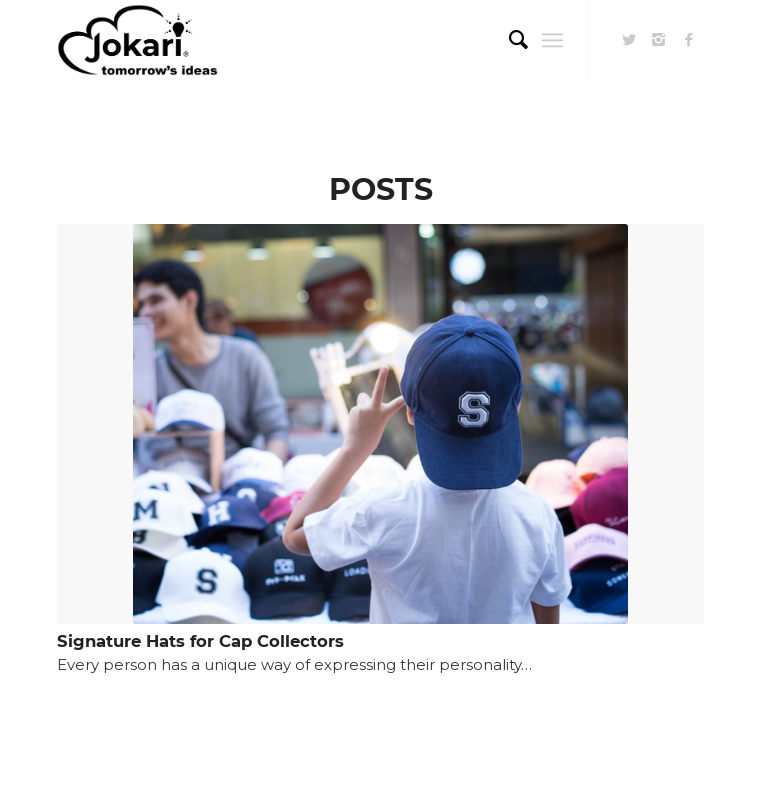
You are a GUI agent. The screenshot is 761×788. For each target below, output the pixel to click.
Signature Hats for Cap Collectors (200, 641)
